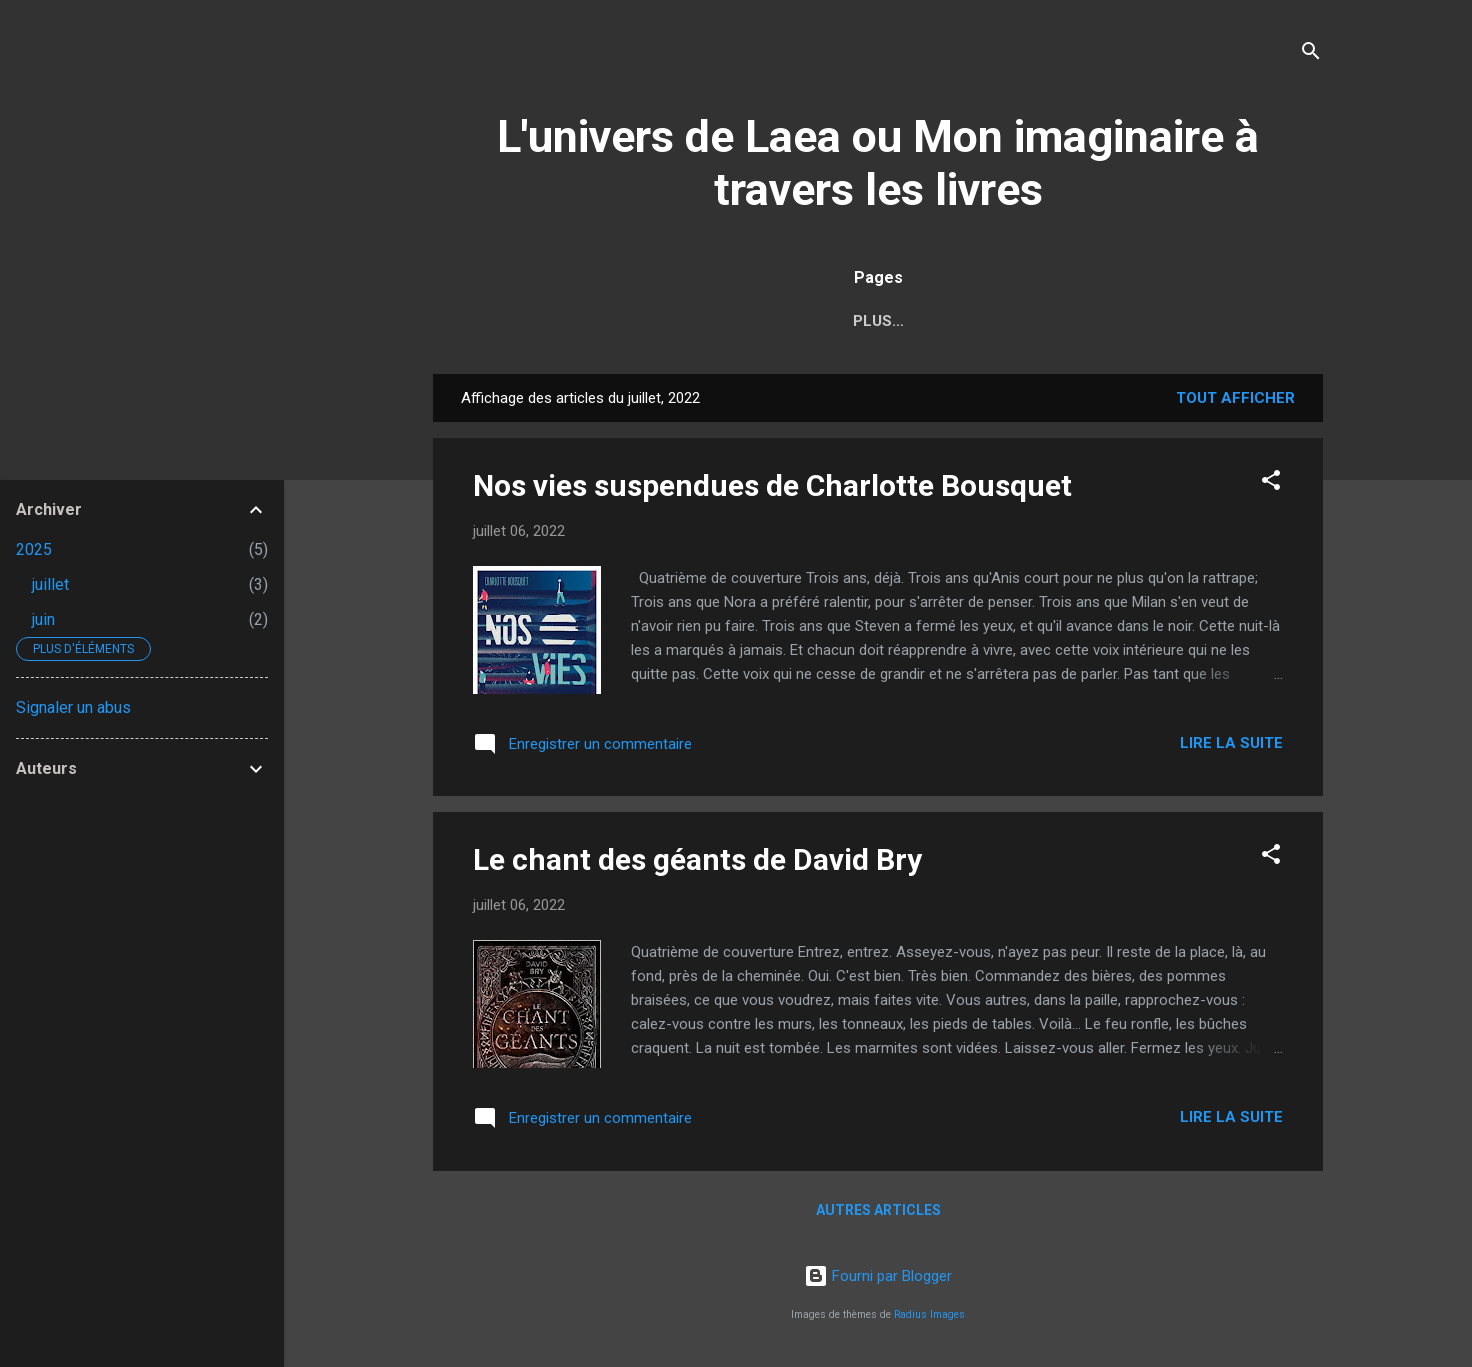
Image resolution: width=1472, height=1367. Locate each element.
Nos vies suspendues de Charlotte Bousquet (772, 485)
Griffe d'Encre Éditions (1080, 321)
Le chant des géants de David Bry (697, 859)
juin (43, 619)
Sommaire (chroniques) (850, 321)
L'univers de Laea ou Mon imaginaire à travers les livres (878, 163)
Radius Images (929, 1314)
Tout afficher (1235, 398)
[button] (1271, 483)
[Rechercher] (1311, 54)
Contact (1250, 321)
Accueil (501, 321)
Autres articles (878, 1210)
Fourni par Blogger (878, 1276)
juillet (50, 584)
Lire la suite (1231, 743)
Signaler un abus (73, 707)
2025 (34, 549)
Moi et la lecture (643, 321)
